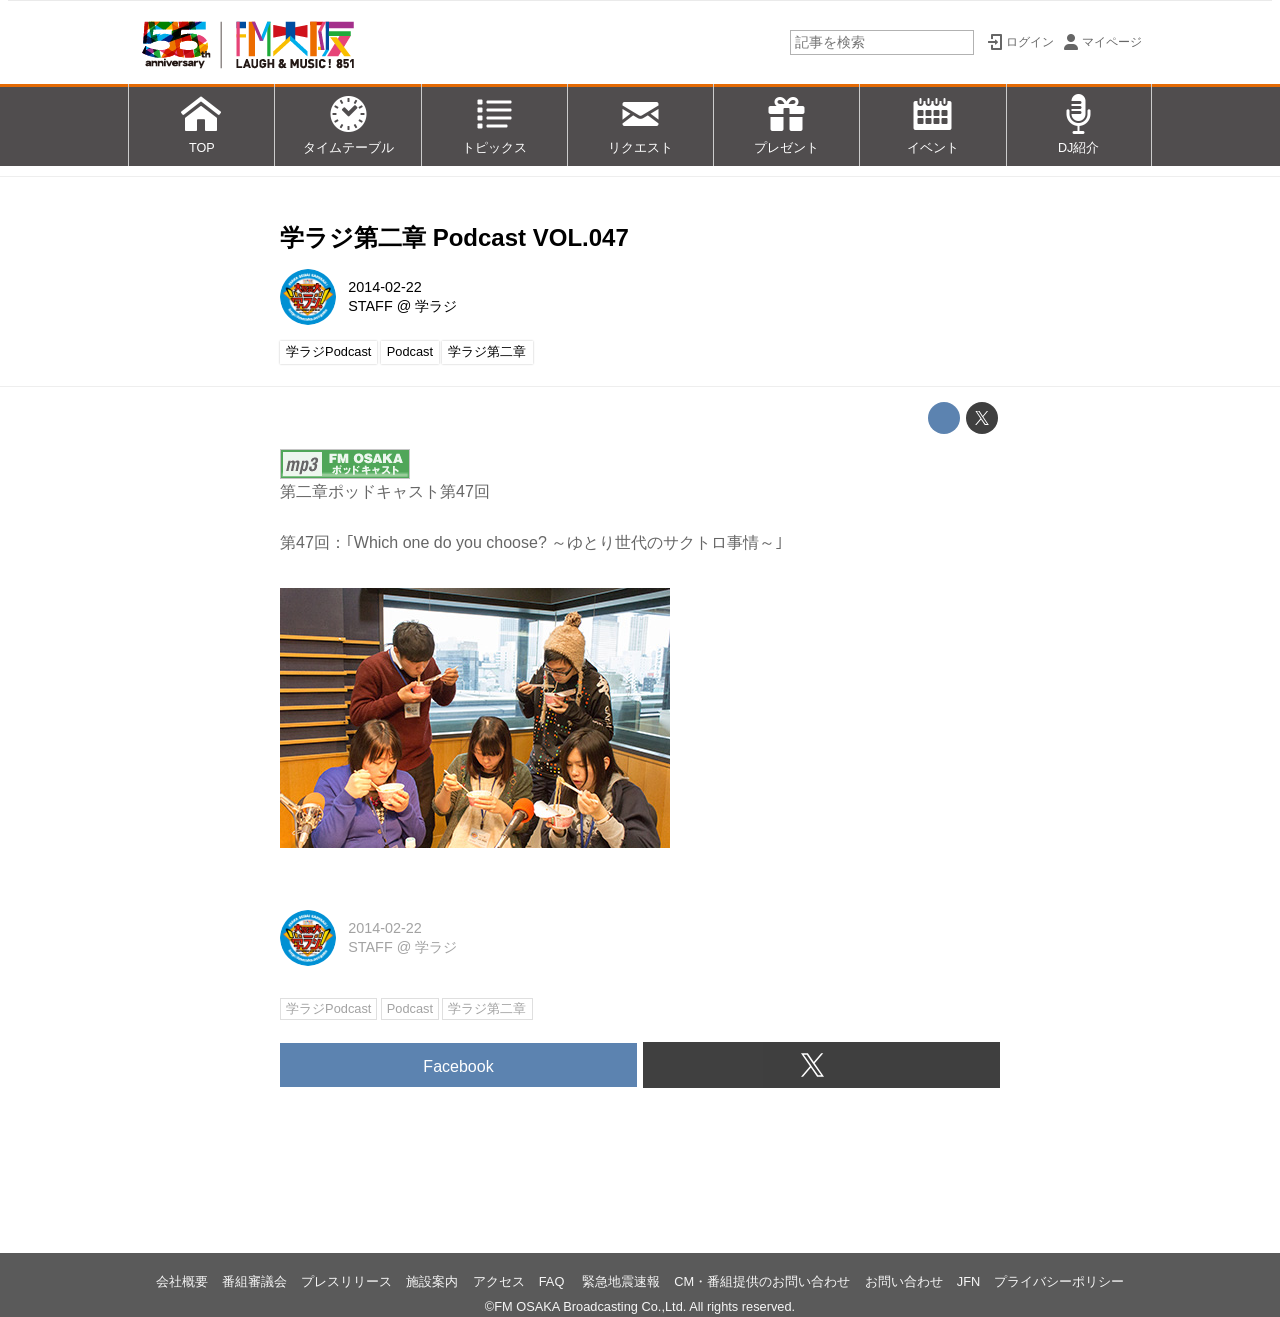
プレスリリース (346, 1281)
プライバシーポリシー (1059, 1281)
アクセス (499, 1281)
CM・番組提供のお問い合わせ (762, 1281)
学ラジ (436, 306)
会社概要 (182, 1281)
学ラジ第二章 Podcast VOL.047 (454, 237)
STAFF (370, 306)
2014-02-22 (385, 287)
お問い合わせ (904, 1281)
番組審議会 (254, 1281)
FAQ (553, 1281)
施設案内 (432, 1281)
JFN (968, 1281)
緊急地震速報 (621, 1281)
